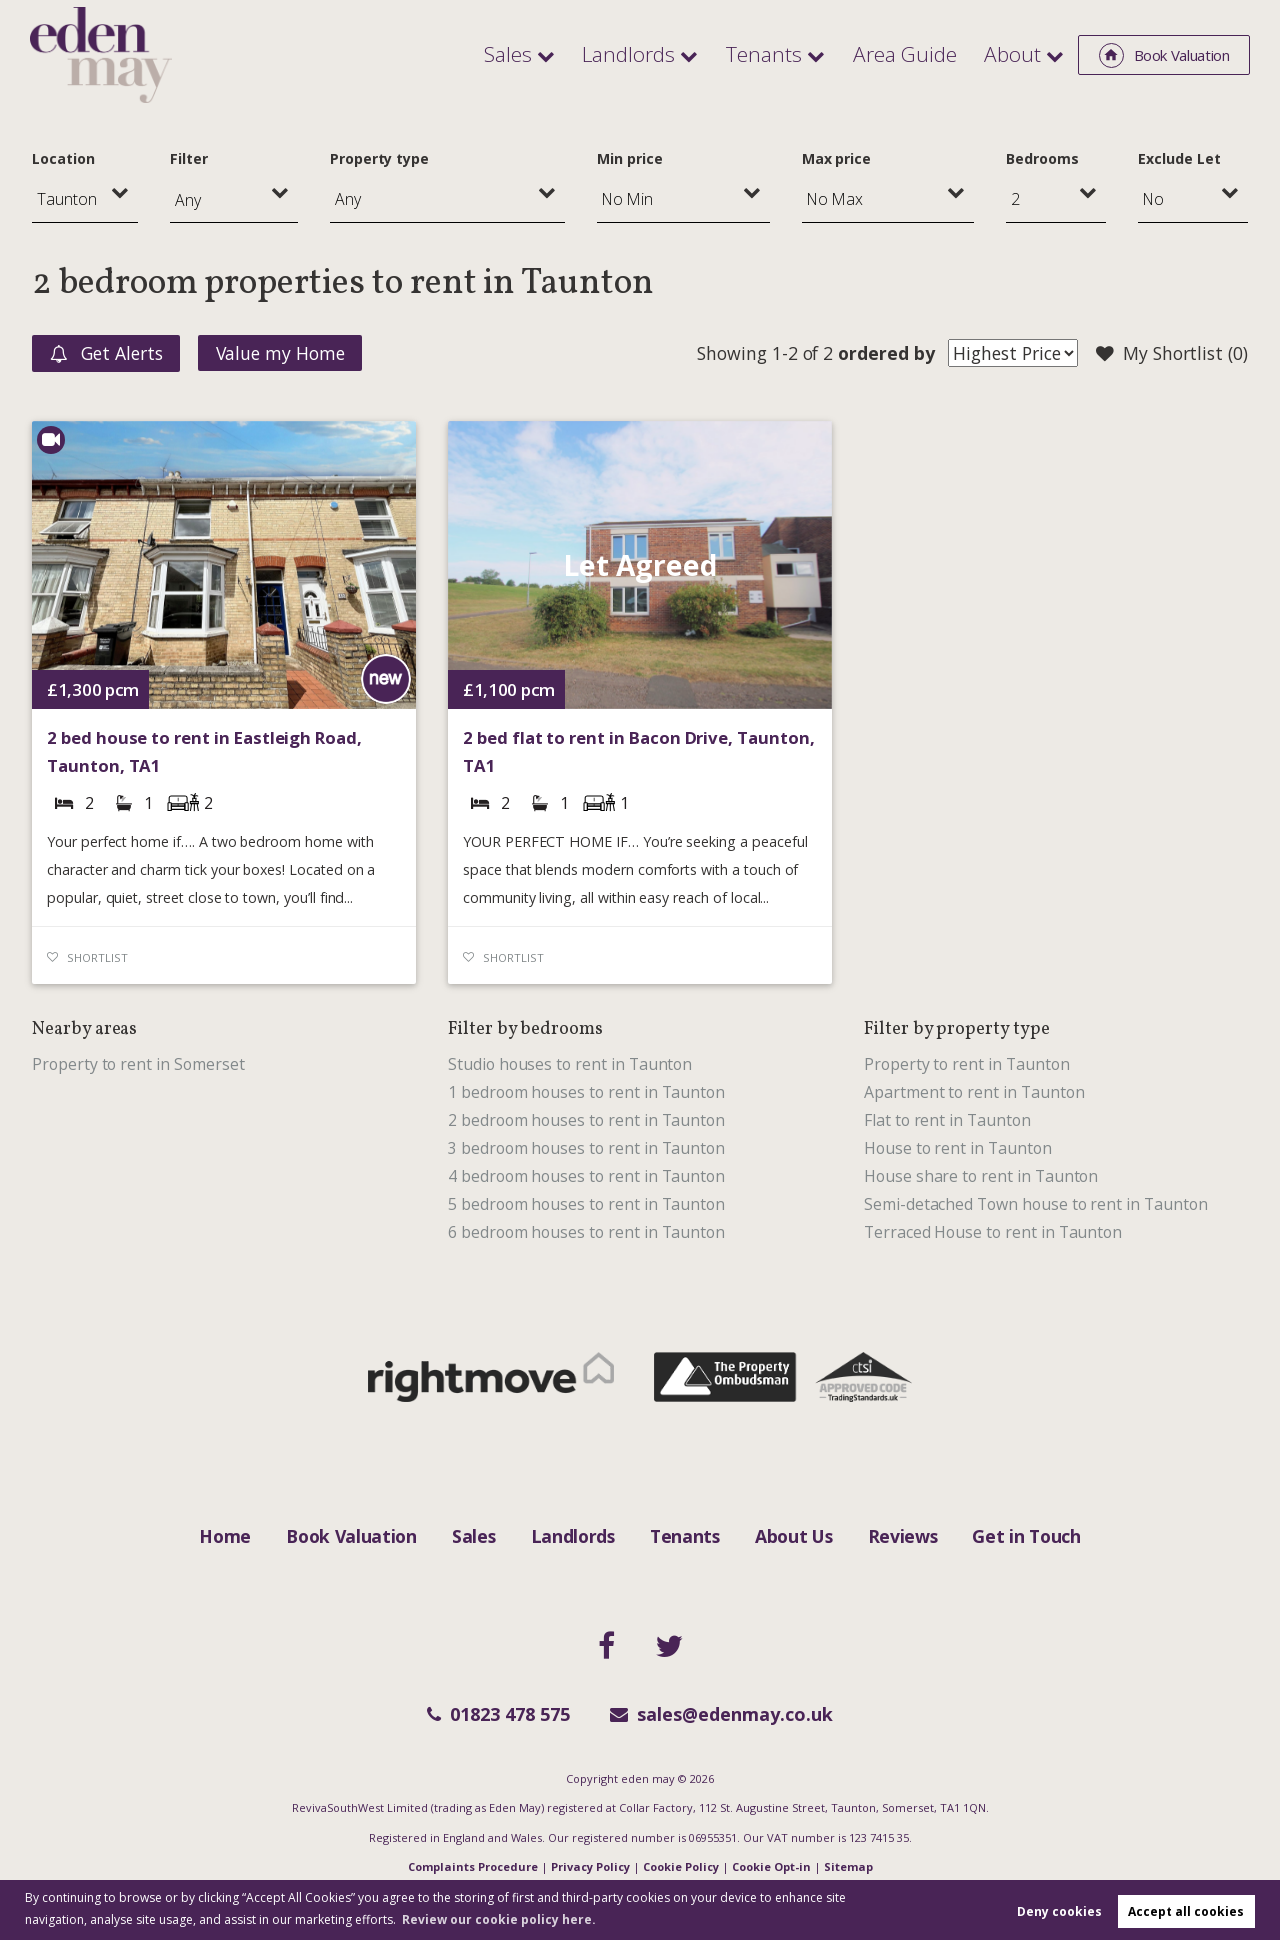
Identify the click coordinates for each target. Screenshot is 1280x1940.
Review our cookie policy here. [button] (499, 1919)
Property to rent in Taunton (967, 1064)
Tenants (788, 54)
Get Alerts (106, 354)
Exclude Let (1179, 158)
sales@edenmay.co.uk (721, 1714)
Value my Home (280, 353)
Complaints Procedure (473, 1866)
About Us (793, 1536)
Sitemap (848, 1866)
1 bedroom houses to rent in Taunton (586, 1092)
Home (225, 1536)
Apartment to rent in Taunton (974, 1092)
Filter (189, 158)
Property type (379, 158)
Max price (837, 158)
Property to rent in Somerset (138, 1064)
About (1015, 54)
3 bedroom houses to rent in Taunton (586, 1148)
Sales (550, 54)
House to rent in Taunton (958, 1148)
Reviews (903, 1536)
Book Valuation (351, 1536)
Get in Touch (1026, 1536)
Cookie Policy (681, 1866)
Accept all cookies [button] (1186, 1911)
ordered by (886, 353)
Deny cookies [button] (1059, 1911)
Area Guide (918, 54)
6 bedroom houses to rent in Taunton (586, 1232)
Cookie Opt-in (771, 1866)
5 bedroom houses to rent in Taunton (586, 1204)
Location (63, 158)
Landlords (662, 54)
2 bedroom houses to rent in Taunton (586, 1120)
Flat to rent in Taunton (947, 1120)
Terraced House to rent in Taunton (993, 1232)
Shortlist (97, 957)
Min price (630, 158)
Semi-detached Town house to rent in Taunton (1036, 1204)
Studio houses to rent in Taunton (570, 1064)
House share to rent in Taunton (981, 1176)
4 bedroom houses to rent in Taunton (586, 1176)
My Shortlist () (1172, 354)
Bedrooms (1042, 158)
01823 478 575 (498, 1714)
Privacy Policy (590, 1866)
